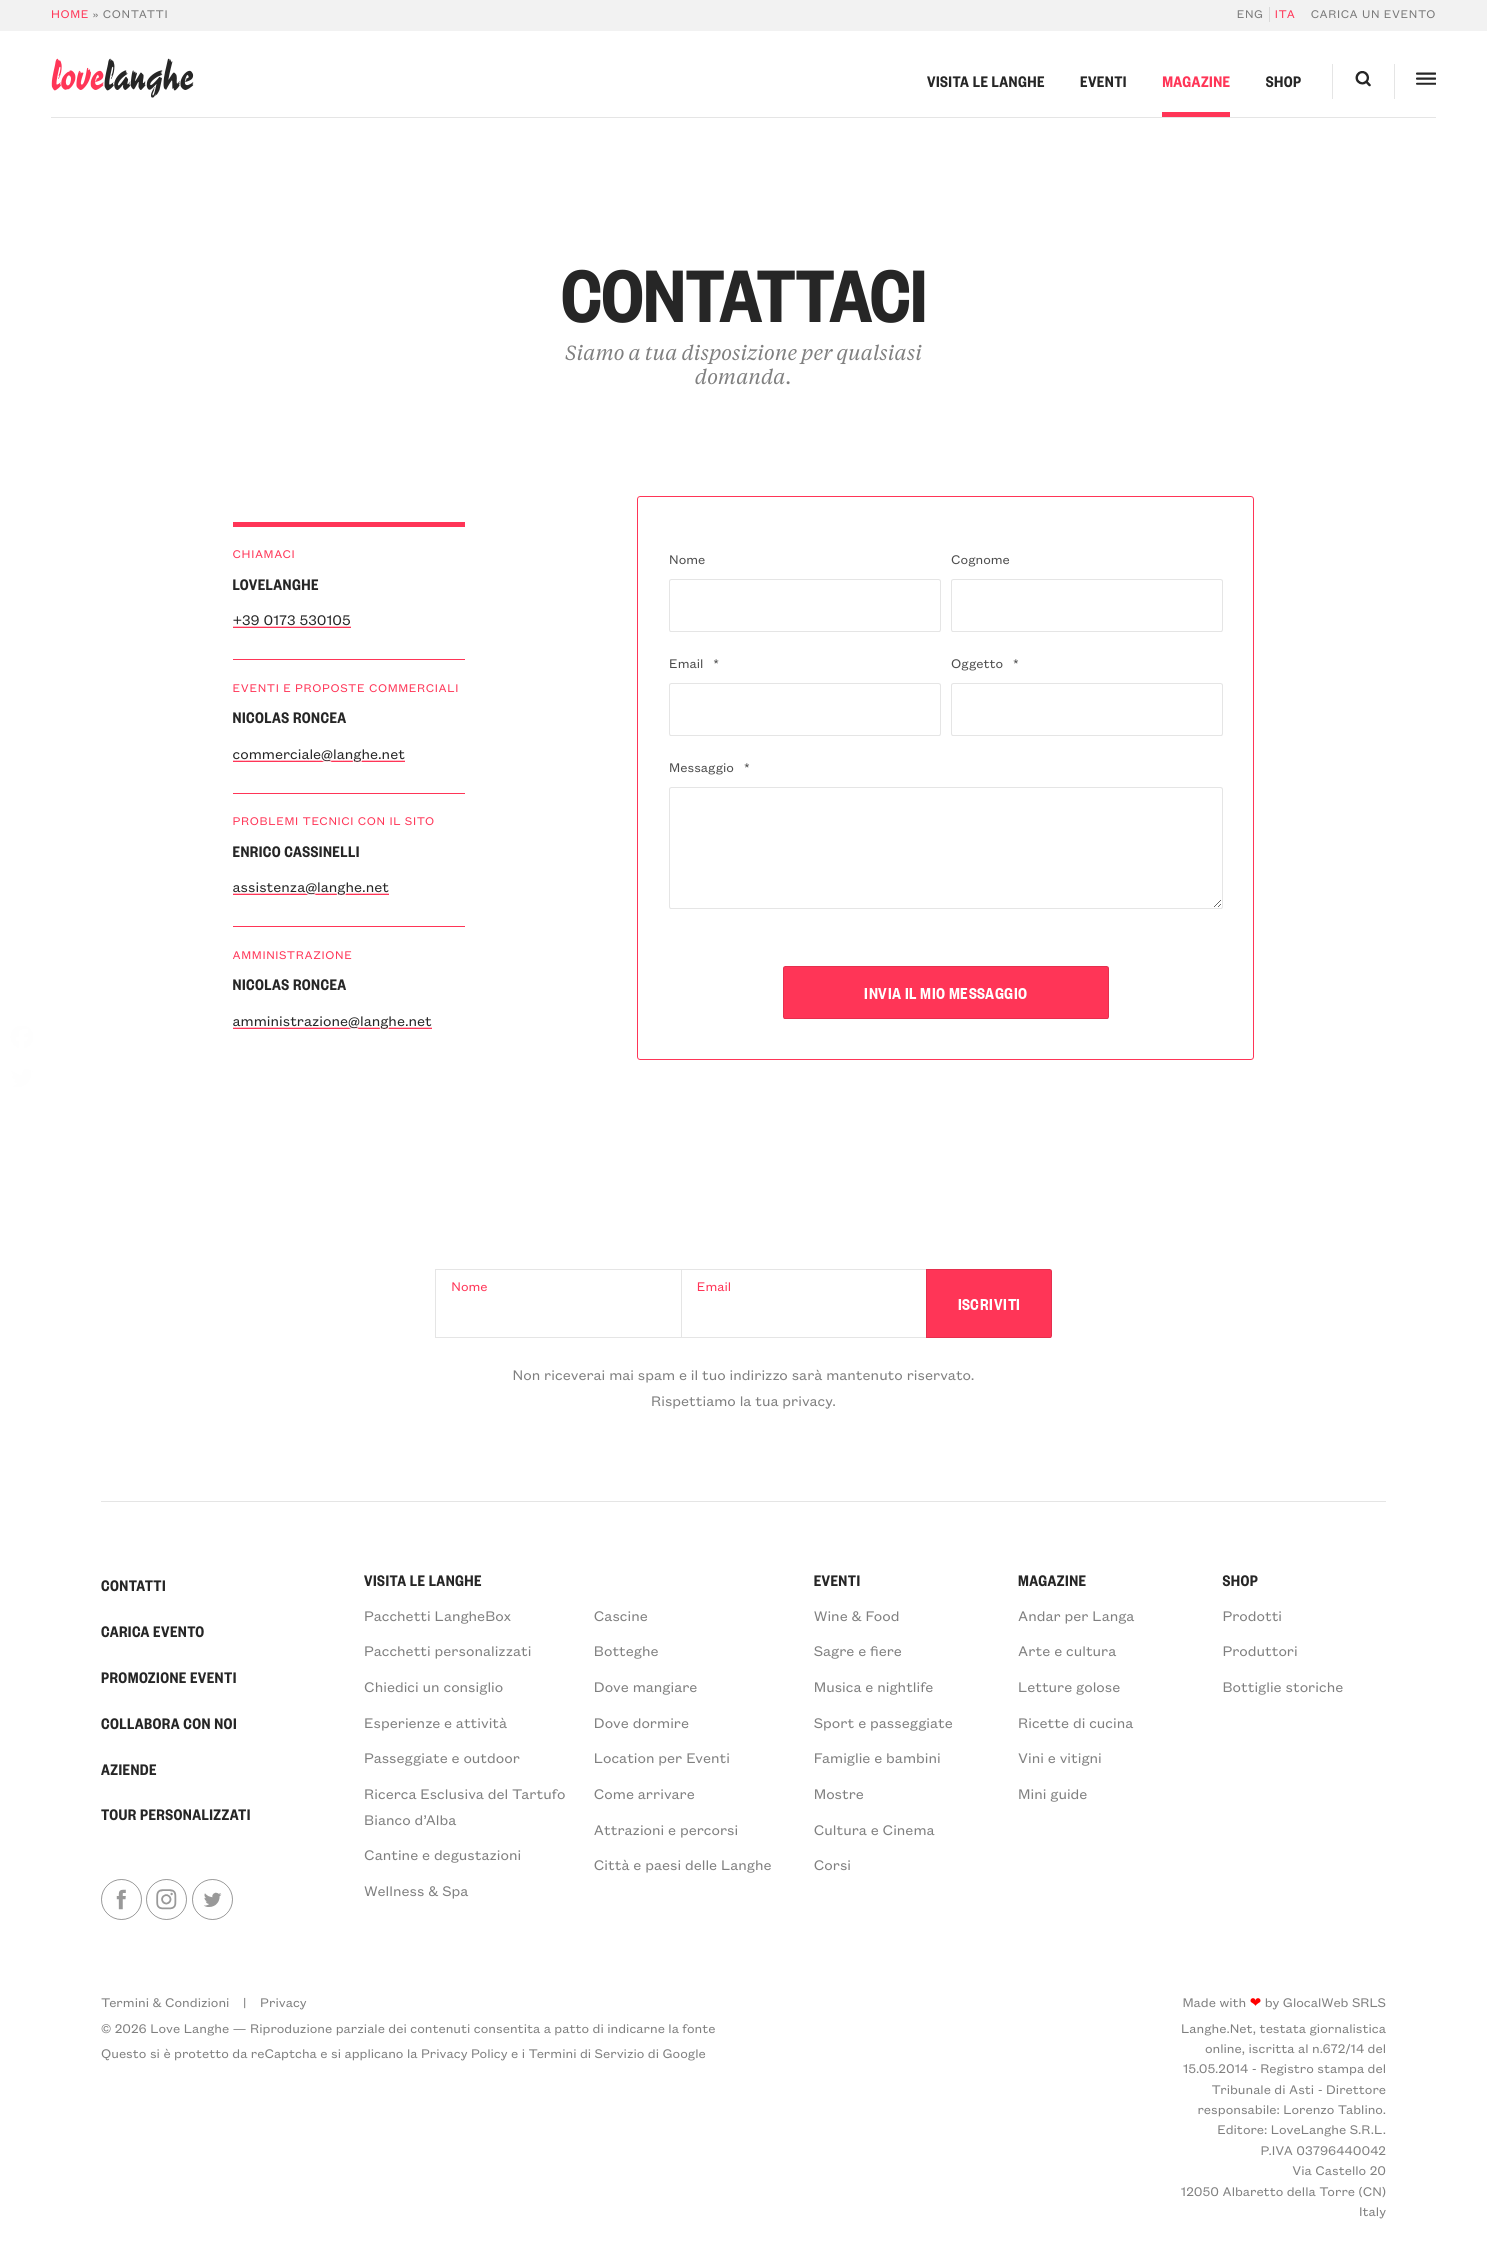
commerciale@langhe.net (319, 753)
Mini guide (1052, 1793)
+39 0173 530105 (292, 619)
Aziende (129, 1769)
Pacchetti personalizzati (447, 1650)
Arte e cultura (1067, 1650)
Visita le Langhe (986, 81)
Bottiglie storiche (1282, 1686)
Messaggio (709, 767)
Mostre (839, 1793)
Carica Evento (153, 1631)
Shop (1284, 81)
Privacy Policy (464, 2053)
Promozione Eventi (169, 1677)
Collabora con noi (169, 1723)
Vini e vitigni (1060, 1757)
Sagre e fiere (858, 1650)
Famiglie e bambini (877, 1757)
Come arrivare (644, 1793)
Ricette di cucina (1075, 1722)
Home (70, 14)
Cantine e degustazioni (442, 1854)
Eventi (1103, 81)
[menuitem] (1253, 14)
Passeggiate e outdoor (442, 1757)
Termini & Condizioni (165, 2002)
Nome (687, 559)
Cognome (980, 559)
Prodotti (1252, 1615)
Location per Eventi (662, 1757)
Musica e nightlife (874, 1686)
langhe (122, 78)
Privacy (283, 2002)
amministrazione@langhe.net (332, 1020)
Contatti (133, 1585)
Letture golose (1069, 1686)
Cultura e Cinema (874, 1829)
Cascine (621, 1615)
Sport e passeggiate (883, 1722)
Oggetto (985, 663)
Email (694, 663)
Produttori (1259, 1650)
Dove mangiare (645, 1686)
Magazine (1196, 81)
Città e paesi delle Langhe (683, 1864)
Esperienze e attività (435, 1722)
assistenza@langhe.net (311, 886)
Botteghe (626, 1650)
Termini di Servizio (587, 2053)
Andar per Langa (1076, 1615)
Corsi (832, 1864)
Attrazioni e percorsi (666, 1829)
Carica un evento (1373, 14)
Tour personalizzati (176, 1814)
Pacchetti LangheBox (437, 1615)
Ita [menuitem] (1285, 14)
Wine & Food (857, 1615)
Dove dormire (641, 1722)
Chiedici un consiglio (433, 1686)
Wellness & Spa (416, 1890)
